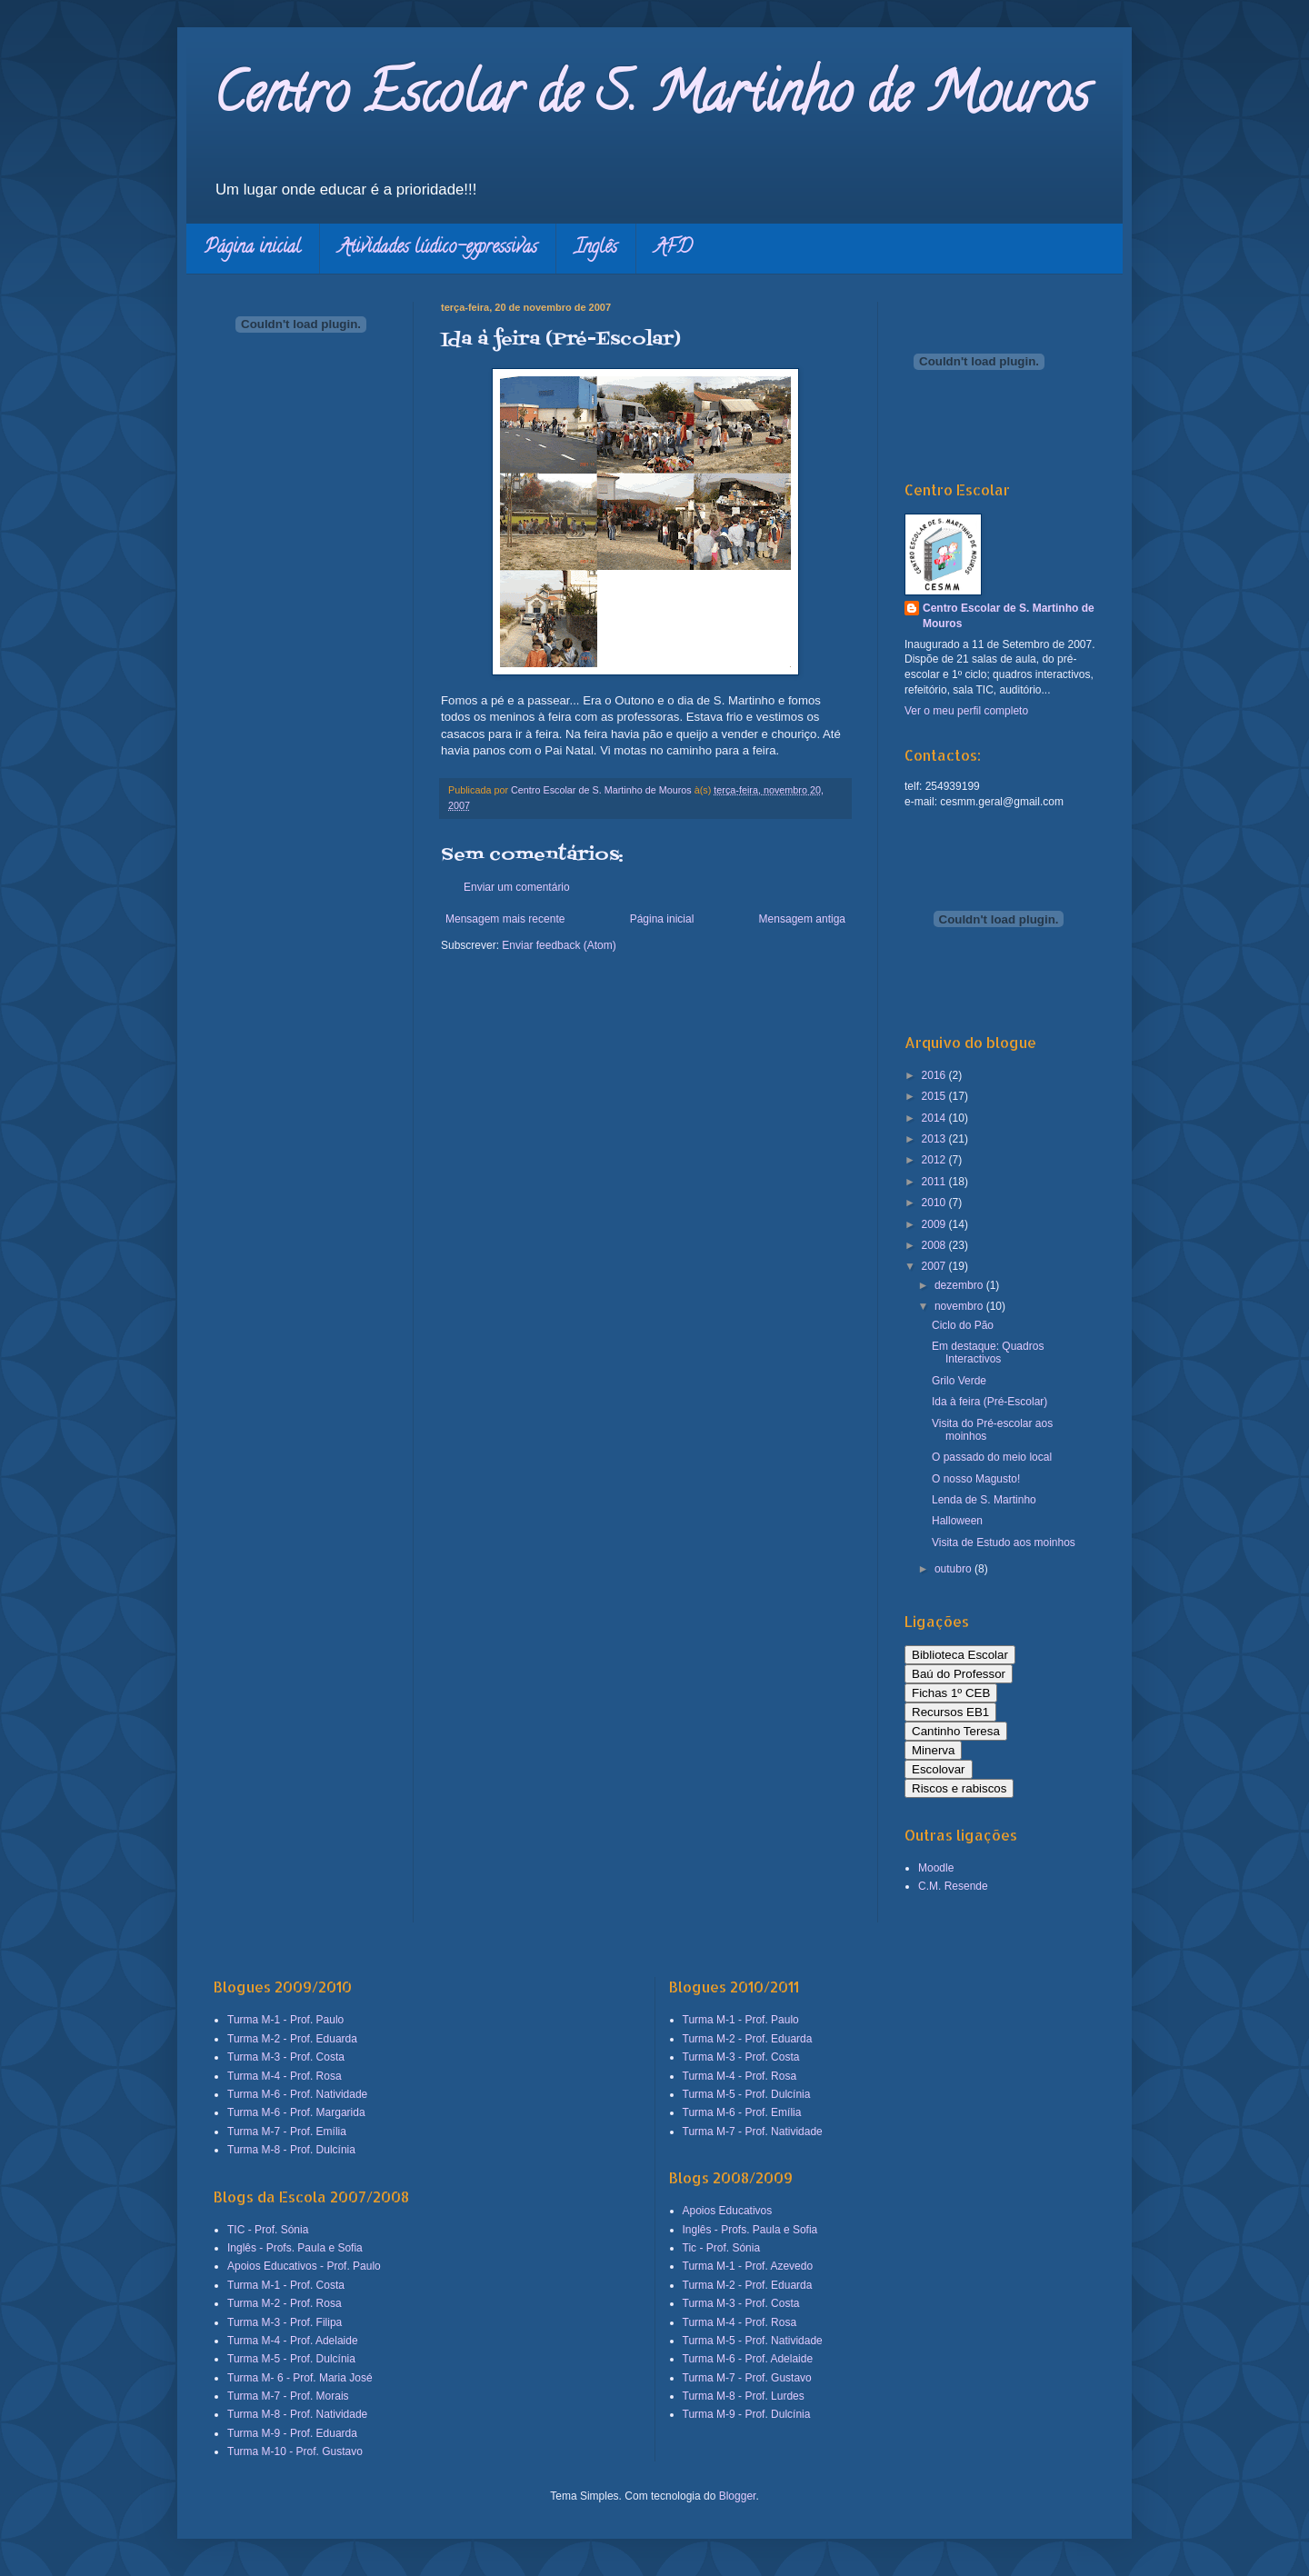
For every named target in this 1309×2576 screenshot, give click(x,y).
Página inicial (253, 249)
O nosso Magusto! (976, 1479)
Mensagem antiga (802, 919)
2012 (935, 1159)
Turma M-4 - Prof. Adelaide (292, 2340)
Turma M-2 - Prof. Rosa (284, 2303)
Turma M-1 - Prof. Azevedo (748, 2266)
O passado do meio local (992, 1457)
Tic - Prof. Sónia (722, 2248)
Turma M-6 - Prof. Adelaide (748, 2358)
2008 (935, 1245)
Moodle (936, 1868)
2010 (935, 1202)
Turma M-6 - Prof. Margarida (296, 2112)
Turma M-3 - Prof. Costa (286, 2057)
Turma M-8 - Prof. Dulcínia (291, 2149)
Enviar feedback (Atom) (558, 945)
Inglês (596, 249)
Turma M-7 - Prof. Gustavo (747, 2377)
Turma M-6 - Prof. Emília (742, 2112)
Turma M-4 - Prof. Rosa (284, 2076)
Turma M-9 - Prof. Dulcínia (747, 2414)
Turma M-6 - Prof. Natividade (297, 2094)
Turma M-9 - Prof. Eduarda (292, 2433)
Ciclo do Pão (963, 1325)
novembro (960, 1306)
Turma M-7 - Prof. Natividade (753, 2131)
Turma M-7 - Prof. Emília (286, 2131)
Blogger (737, 2496)
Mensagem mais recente (505, 919)
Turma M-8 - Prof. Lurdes (743, 2396)
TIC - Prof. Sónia (267, 2229)
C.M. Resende (953, 1886)
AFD (673, 249)
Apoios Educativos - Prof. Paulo (304, 2266)
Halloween (957, 1520)
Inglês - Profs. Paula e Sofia (295, 2248)
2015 (935, 1096)
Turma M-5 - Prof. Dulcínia (291, 2358)
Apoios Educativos (728, 2210)
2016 (935, 1075)
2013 (935, 1139)
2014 (935, 1118)
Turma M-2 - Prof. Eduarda (292, 2038)
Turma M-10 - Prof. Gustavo (295, 2451)
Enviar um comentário (517, 887)
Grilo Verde (959, 1380)
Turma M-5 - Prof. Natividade (753, 2340)
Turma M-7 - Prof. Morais (288, 2396)
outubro (954, 1569)
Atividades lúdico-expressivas (437, 249)
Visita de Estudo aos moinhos (1003, 1542)
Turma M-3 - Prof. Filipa (284, 2322)
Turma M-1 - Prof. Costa (286, 2285)
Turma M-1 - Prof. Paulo (285, 2019)
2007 (935, 1266)
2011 (935, 1181)
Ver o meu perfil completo (966, 710)
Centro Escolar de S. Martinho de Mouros (651, 99)
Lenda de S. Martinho (984, 1499)
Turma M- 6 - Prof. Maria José (300, 2377)
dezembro (960, 1285)
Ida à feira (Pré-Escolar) (989, 1401)
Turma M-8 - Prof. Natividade (297, 2414)
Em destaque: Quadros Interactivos (988, 1352)
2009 (935, 1224)
